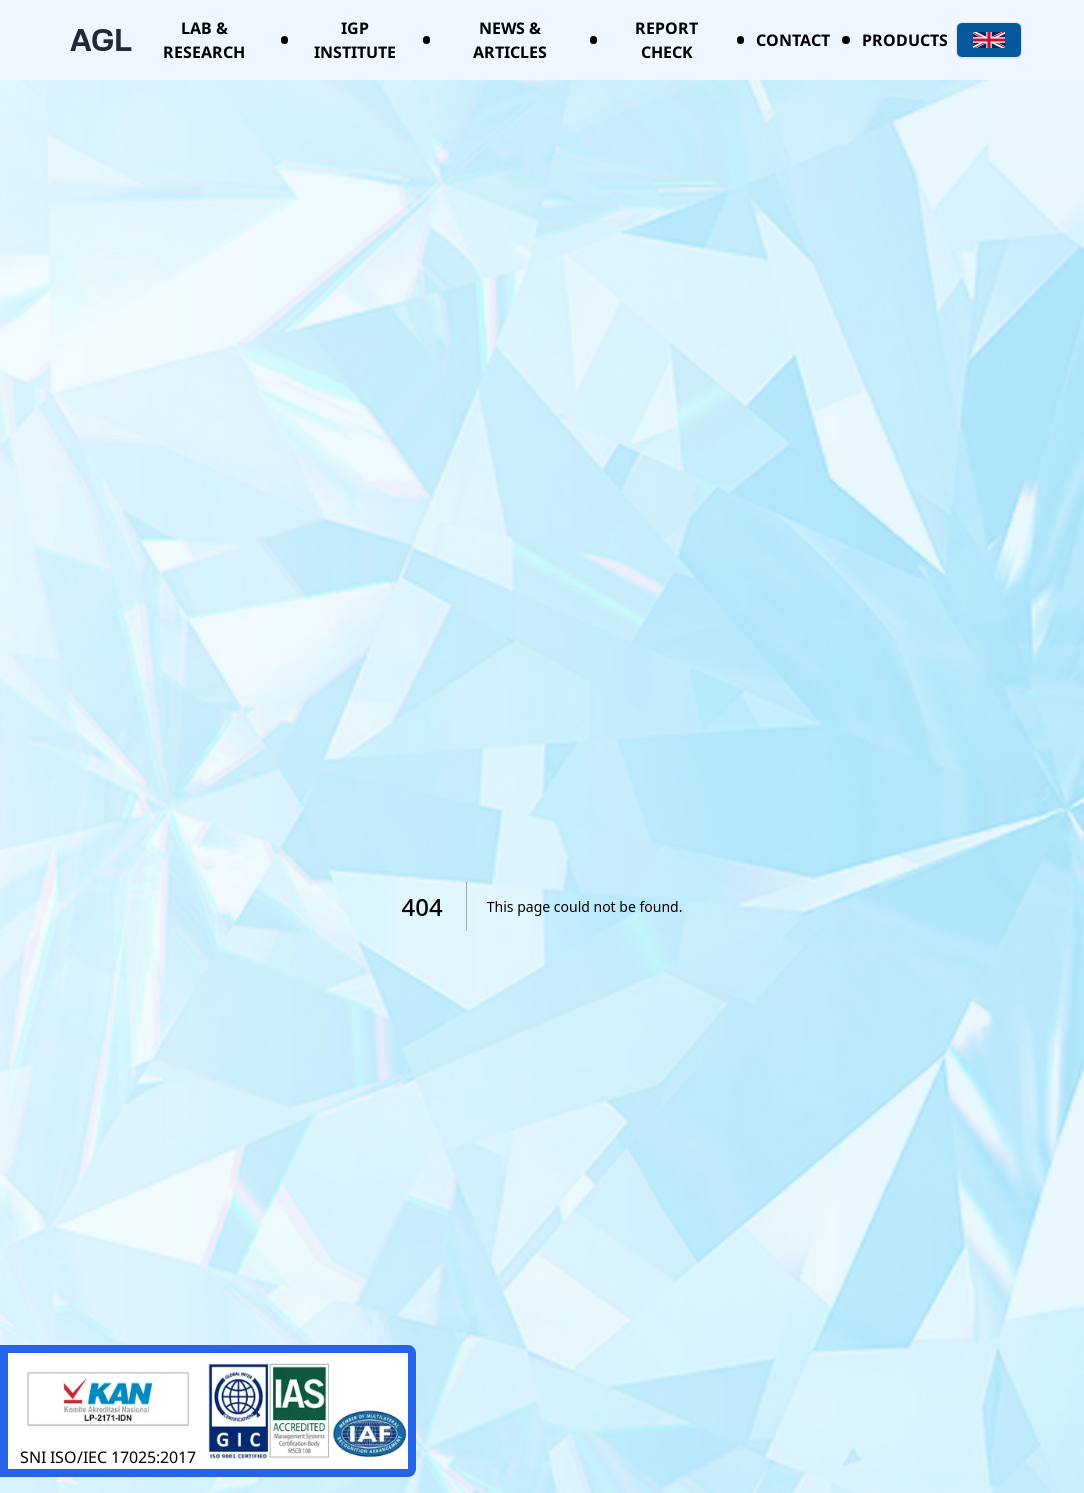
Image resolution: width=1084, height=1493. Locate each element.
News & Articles (510, 40)
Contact (793, 40)
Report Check (666, 40)
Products (905, 40)
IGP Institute (355, 40)
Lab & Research (204, 40)
